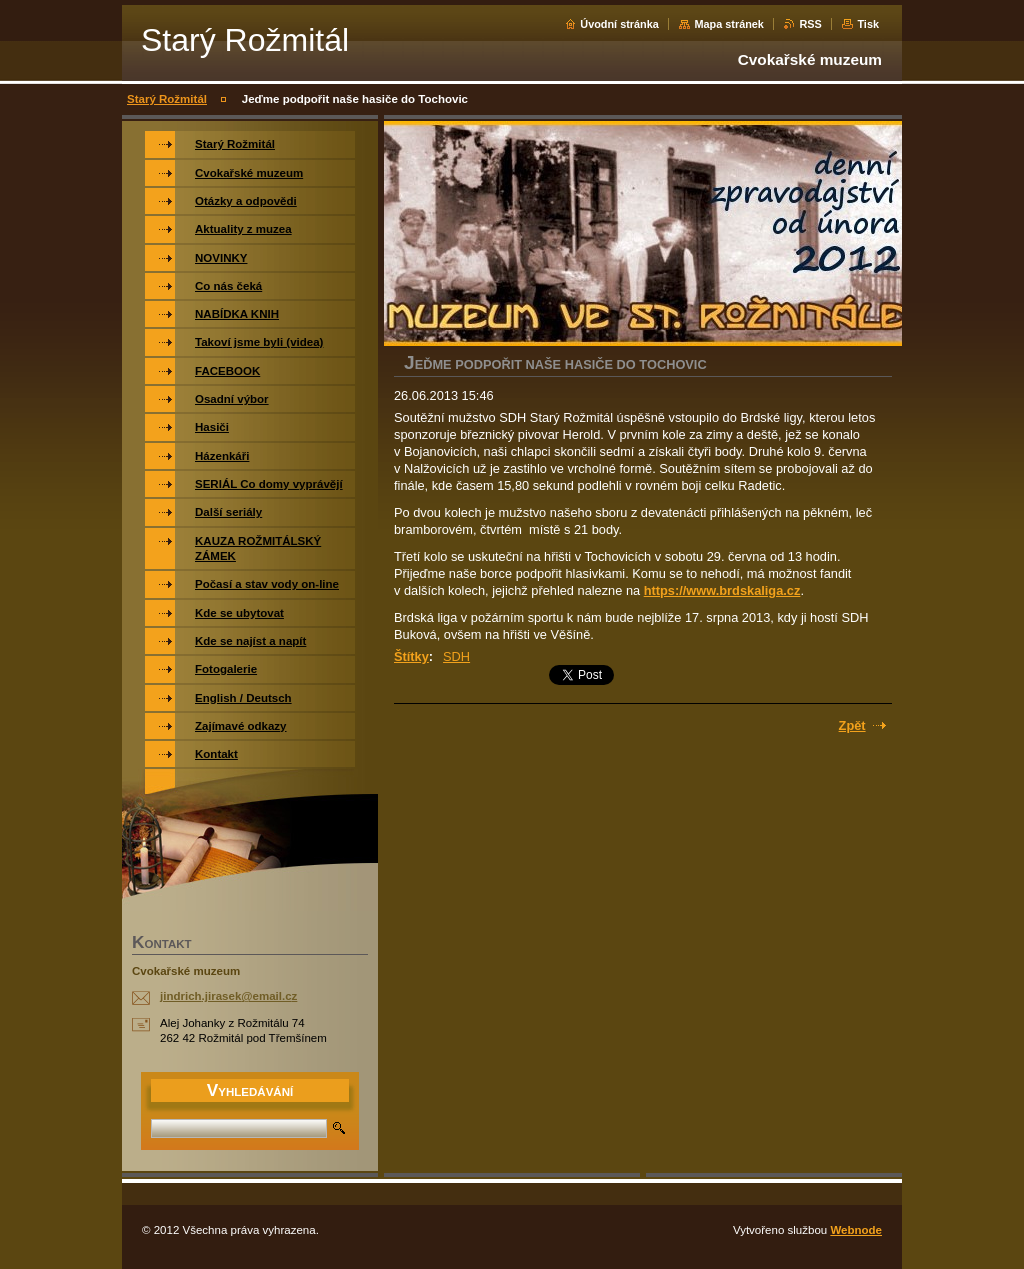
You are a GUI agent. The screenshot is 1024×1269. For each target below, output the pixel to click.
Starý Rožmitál (167, 99)
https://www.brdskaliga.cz (722, 590)
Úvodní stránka (619, 24)
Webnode (856, 1230)
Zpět (852, 725)
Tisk (868, 24)
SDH (456, 656)
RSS (810, 24)
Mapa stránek (729, 24)
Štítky (411, 656)
